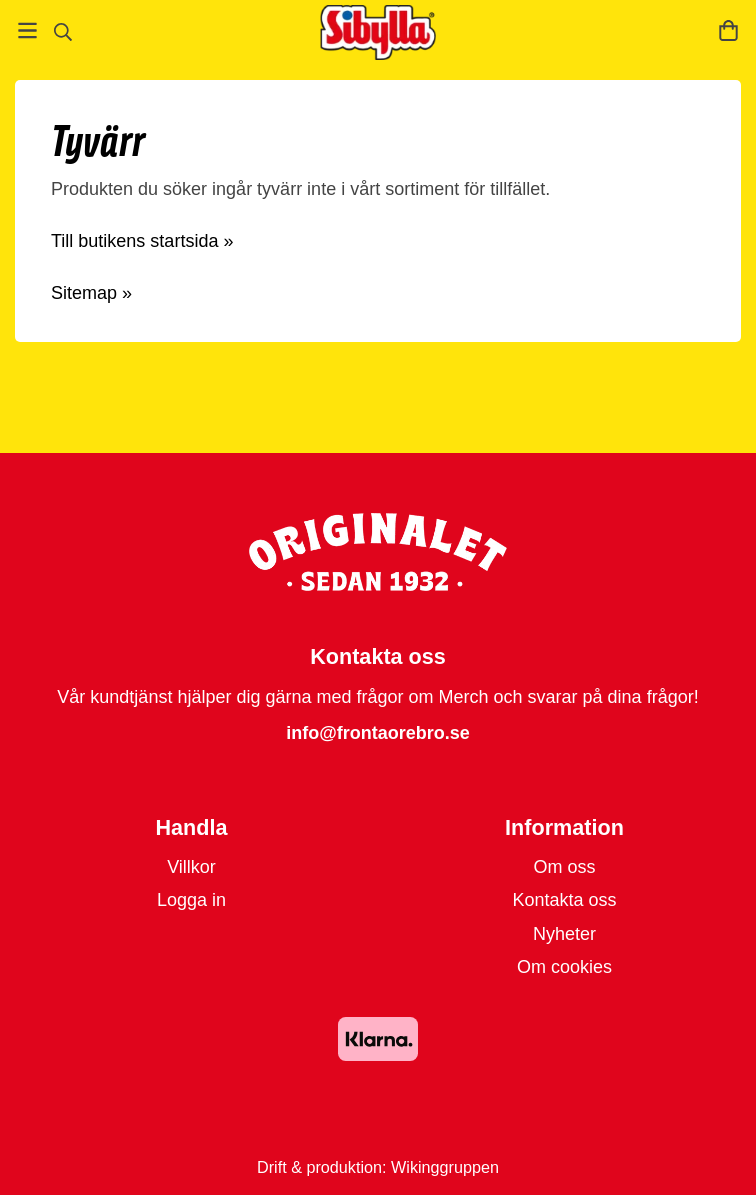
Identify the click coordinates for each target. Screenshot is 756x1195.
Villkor (191, 867)
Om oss (564, 867)
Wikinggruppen (445, 1167)
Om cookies (564, 967)
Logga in (191, 900)
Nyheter (564, 934)
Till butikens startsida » (142, 241)
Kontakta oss (564, 900)
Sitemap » (91, 293)
